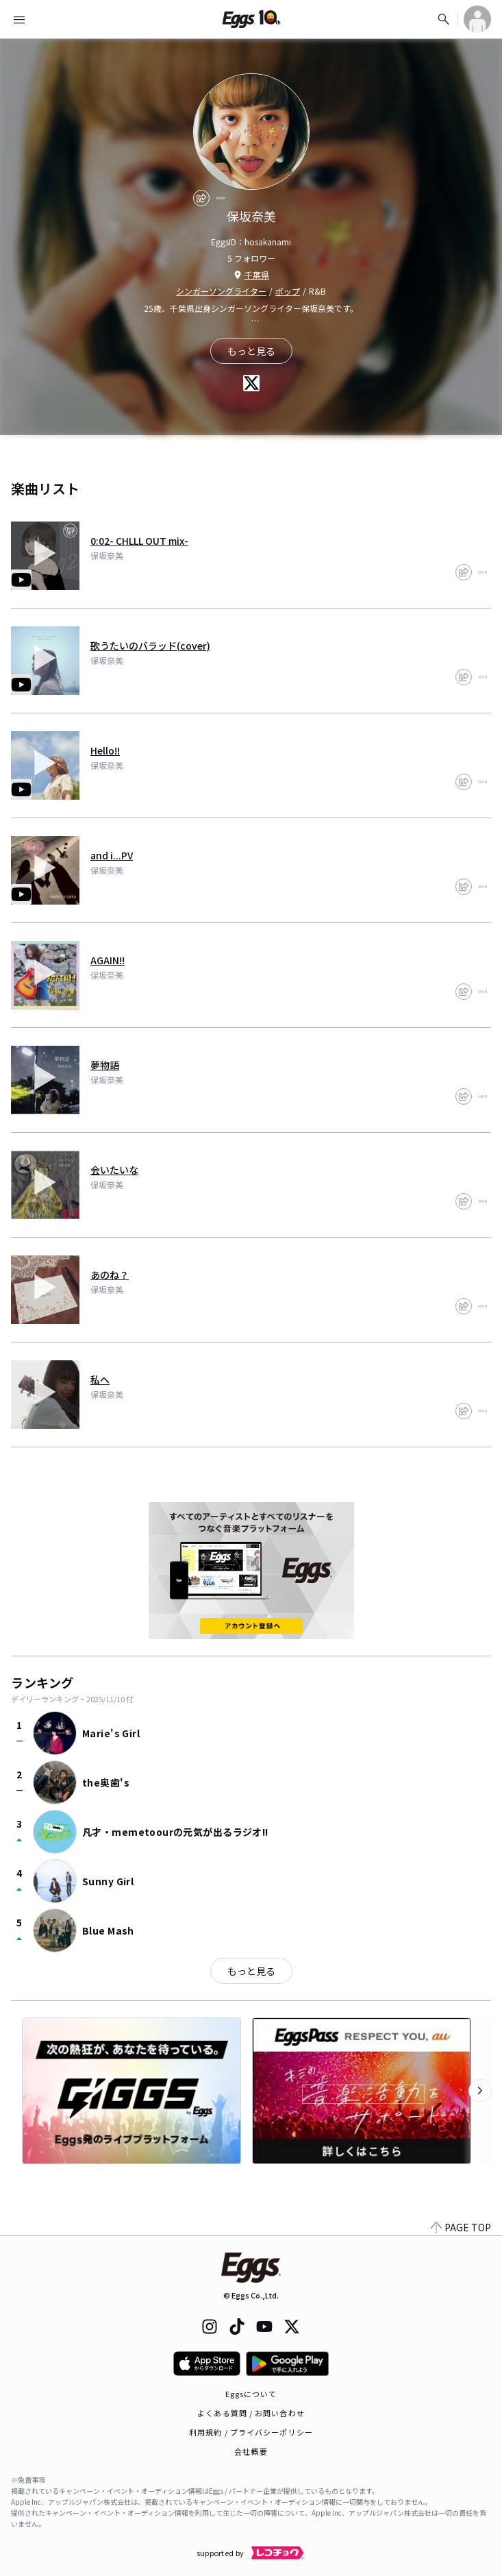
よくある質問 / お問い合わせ (251, 2412)
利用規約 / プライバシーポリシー (251, 2432)
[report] (220, 198)
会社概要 (250, 2451)
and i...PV (111, 855)
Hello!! (105, 750)
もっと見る (251, 1971)
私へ (100, 1379)
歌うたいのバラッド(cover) (150, 645)
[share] (201, 198)
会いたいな (114, 1170)
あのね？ (109, 1274)
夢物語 (104, 1065)
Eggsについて (251, 2393)
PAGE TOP (461, 2227)
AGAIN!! (107, 960)
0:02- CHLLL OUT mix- (139, 541)
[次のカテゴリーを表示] (480, 2090)
